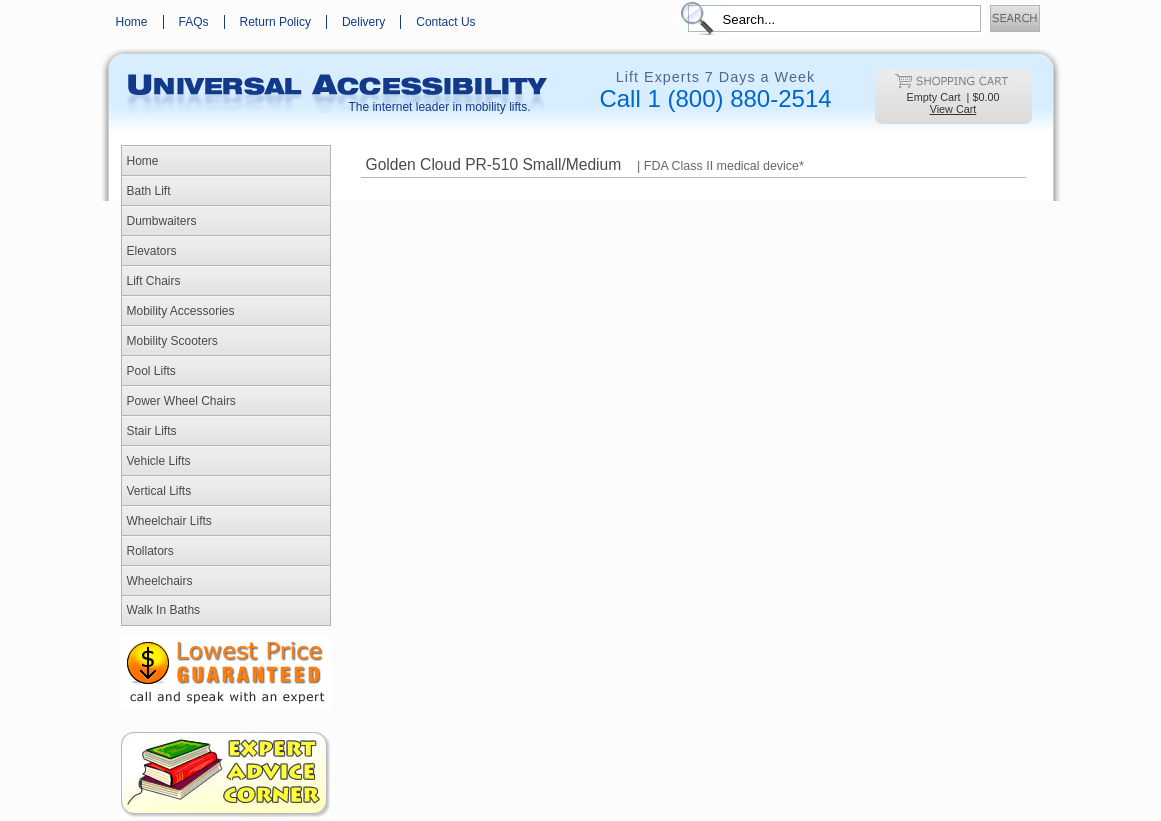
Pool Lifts (151, 371)
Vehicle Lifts (159, 461)
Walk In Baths (164, 610)
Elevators (152, 251)
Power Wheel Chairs (181, 401)
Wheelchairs (160, 581)
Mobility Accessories (181, 311)
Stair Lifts (152, 431)
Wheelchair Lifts (169, 521)
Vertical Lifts (159, 491)
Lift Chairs (154, 281)
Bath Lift (149, 191)
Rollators (150, 551)
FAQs (194, 22)
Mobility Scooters (172, 341)
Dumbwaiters (162, 221)
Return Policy (275, 22)
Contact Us (445, 22)
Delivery (363, 22)
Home (132, 22)
